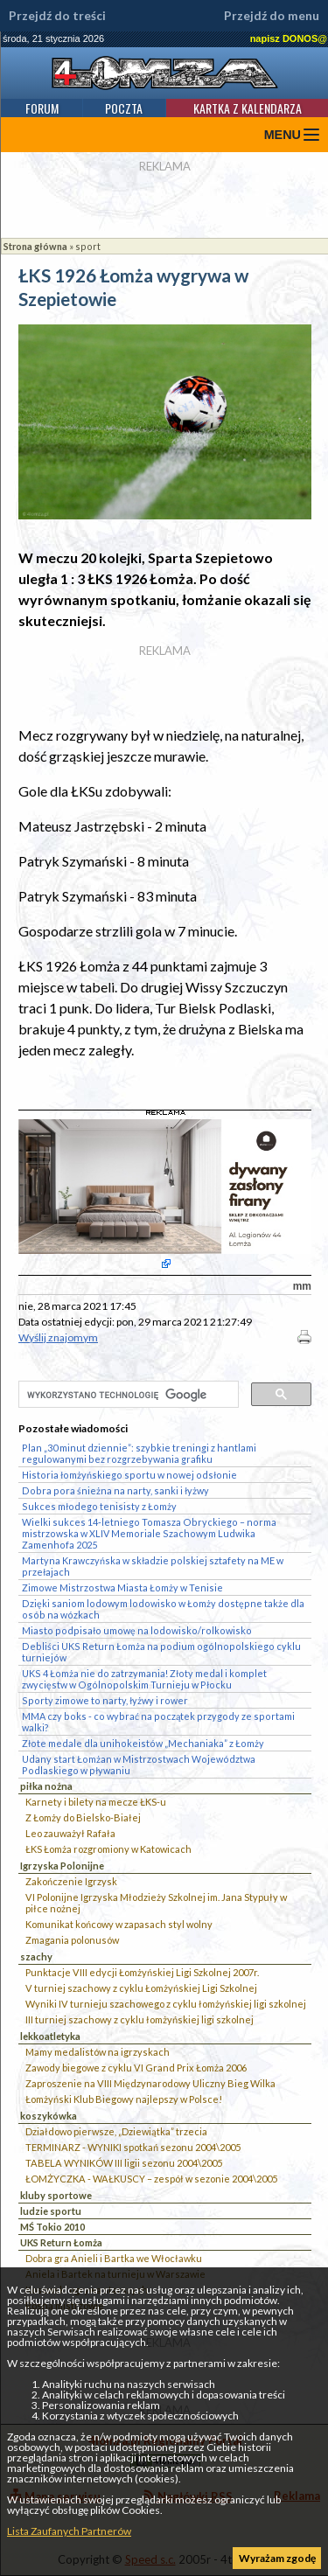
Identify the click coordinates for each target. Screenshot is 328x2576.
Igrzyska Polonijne (62, 1865)
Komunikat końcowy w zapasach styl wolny (119, 1924)
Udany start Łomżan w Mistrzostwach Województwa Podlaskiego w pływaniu (138, 1764)
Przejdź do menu (271, 16)
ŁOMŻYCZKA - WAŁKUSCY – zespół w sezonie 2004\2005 (151, 2178)
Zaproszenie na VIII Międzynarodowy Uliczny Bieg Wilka (150, 2083)
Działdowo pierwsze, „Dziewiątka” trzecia (116, 2131)
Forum (42, 108)
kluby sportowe (56, 2195)
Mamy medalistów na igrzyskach (97, 2051)
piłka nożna (46, 1786)
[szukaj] (127, 1395)
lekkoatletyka (50, 2036)
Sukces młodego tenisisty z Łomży (99, 1506)
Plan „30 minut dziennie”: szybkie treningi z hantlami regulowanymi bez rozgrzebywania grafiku (139, 1453)
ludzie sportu (50, 2211)
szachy (36, 1956)
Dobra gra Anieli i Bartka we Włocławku (113, 2258)
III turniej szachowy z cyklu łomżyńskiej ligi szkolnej (139, 2019)
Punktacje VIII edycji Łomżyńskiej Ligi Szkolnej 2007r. (142, 1972)
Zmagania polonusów (72, 1940)
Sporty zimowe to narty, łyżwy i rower (105, 1700)
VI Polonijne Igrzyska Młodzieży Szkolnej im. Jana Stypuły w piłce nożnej (156, 1902)
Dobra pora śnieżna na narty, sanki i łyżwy (115, 1490)
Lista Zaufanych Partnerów (69, 2531)
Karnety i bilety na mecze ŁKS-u (95, 1801)
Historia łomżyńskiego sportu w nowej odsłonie (129, 1474)
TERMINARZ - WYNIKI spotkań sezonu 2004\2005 (133, 2147)
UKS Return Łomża (61, 2242)
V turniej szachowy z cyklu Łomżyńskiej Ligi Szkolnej (141, 1988)
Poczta (124, 108)
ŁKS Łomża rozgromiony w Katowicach (108, 1849)
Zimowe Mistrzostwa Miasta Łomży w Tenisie (122, 1587)
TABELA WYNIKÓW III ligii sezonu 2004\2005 (123, 2163)
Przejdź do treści (57, 16)
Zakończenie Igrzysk (71, 1881)
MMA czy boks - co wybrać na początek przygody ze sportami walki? (158, 1721)
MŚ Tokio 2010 (52, 2226)
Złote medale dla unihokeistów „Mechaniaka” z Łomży (143, 1743)
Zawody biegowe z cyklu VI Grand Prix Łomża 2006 (136, 2067)
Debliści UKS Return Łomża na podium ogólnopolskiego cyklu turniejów (161, 1651)
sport (88, 246)
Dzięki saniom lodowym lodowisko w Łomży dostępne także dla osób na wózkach (163, 1609)
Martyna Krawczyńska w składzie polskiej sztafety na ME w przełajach (152, 1566)
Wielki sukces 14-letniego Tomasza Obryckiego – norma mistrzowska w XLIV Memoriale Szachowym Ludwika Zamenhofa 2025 (149, 1533)
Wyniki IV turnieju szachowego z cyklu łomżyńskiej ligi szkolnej (165, 2003)
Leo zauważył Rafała (70, 1833)
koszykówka (48, 2115)
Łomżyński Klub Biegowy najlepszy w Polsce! (123, 2099)
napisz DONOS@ (288, 38)
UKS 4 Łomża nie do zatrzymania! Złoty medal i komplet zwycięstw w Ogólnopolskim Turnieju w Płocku (144, 1678)
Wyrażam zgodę (277, 2558)
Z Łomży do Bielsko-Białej (83, 1817)
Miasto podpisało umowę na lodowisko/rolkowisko (137, 1630)
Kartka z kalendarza (247, 108)
